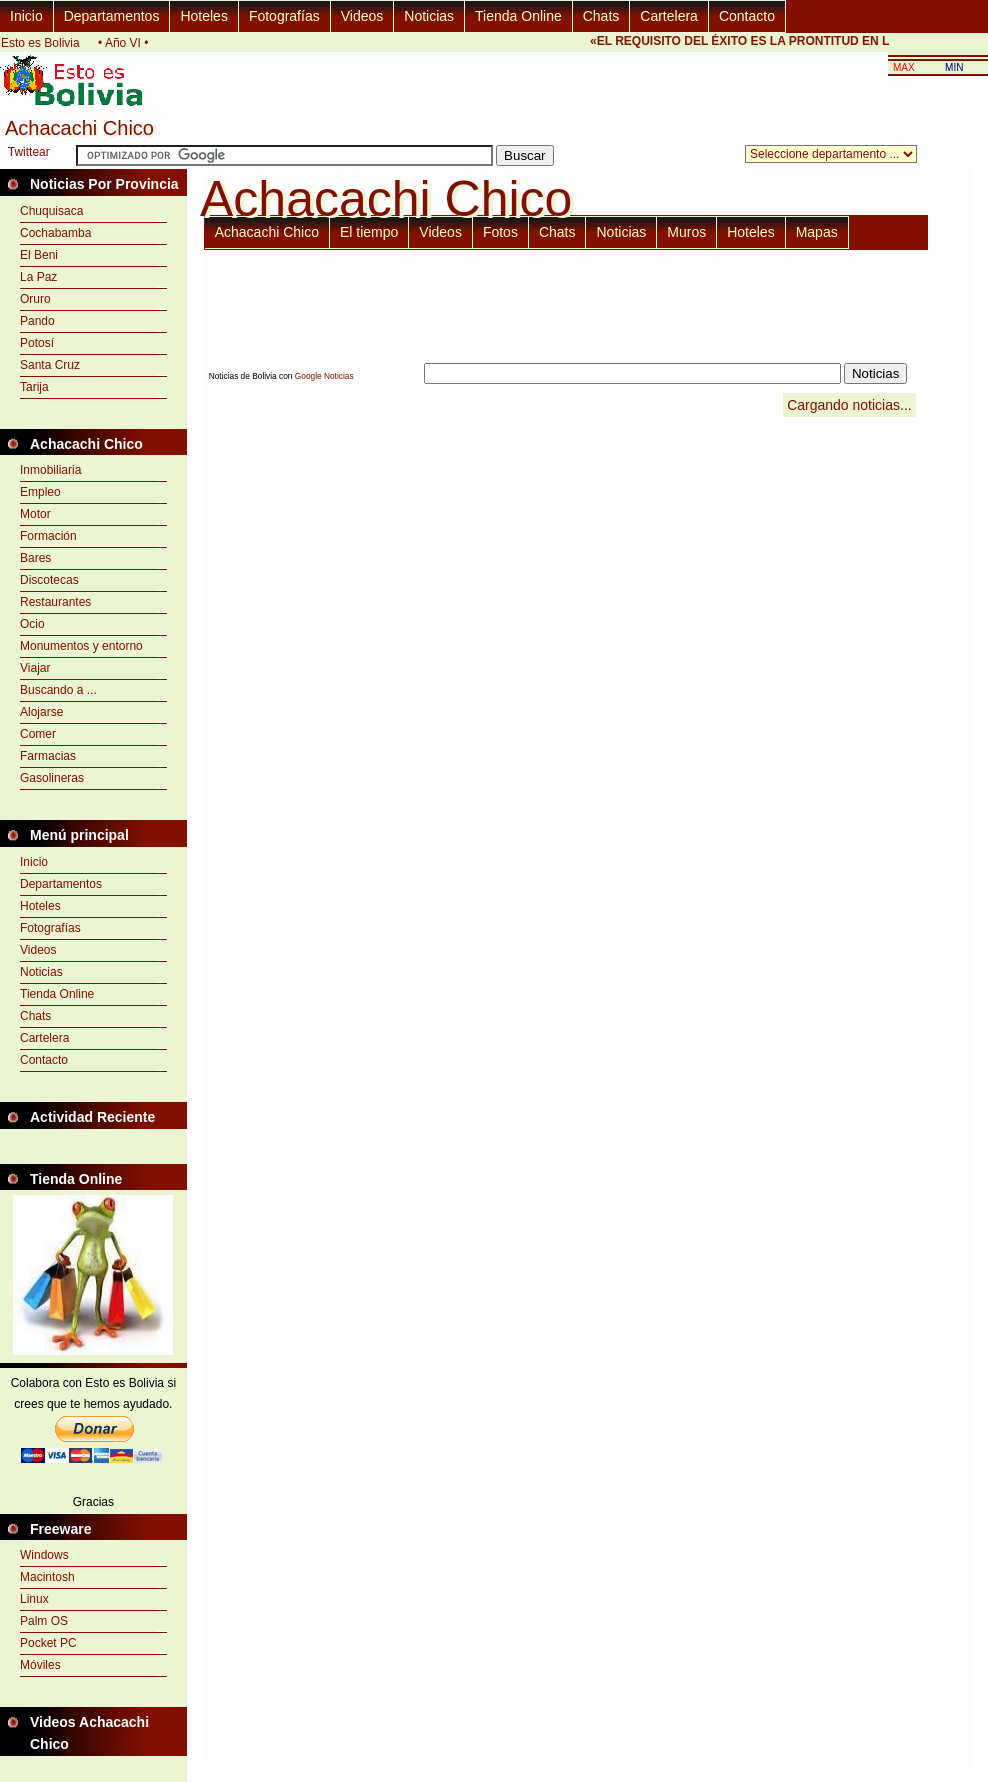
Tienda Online (518, 16)
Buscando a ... (58, 690)
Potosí (37, 343)
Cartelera (669, 16)
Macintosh (47, 1577)
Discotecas (49, 580)
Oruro (35, 299)
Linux (34, 1599)
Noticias (429, 16)
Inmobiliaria (50, 470)
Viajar (35, 668)
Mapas (817, 232)
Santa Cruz (50, 365)
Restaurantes (55, 602)
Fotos (500, 232)
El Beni (39, 255)
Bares (35, 558)
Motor (35, 514)
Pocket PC (48, 1643)
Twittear (29, 152)
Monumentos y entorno (81, 646)
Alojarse (41, 712)
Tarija (34, 387)
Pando (37, 321)
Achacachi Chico (267, 232)
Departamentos (112, 16)
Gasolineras (52, 778)
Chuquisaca (51, 211)
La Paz (38, 277)
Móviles (40, 1665)
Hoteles (203, 16)
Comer (38, 734)
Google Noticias (324, 376)
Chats (601, 16)
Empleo (40, 492)
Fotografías (284, 16)
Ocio (32, 624)
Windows (44, 1555)
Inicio (26, 16)
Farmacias (48, 756)
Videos (362, 16)
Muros (686, 232)
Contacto (747, 16)
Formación (48, 536)
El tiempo (369, 232)
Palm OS (44, 1621)
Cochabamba (55, 233)
